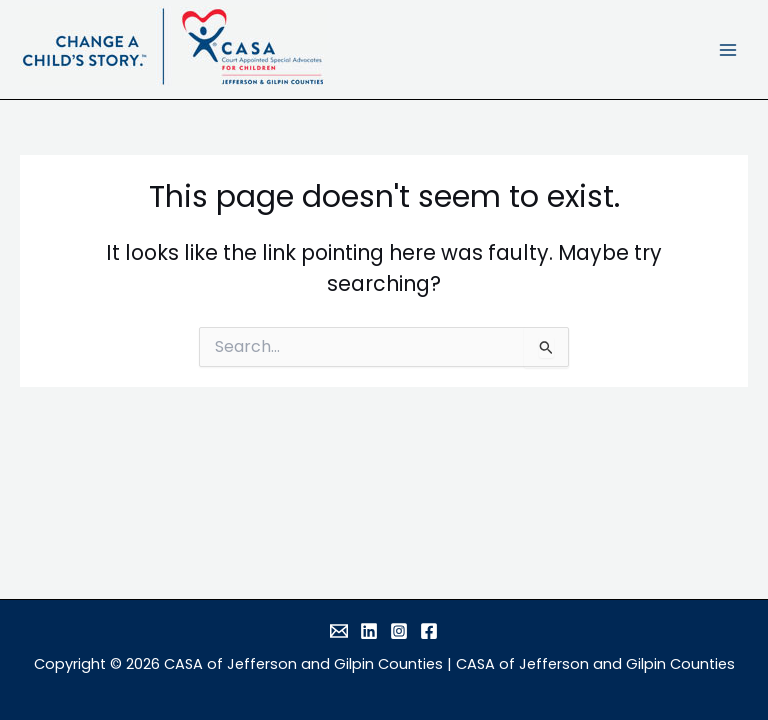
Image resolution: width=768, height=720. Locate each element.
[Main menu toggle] (728, 49)
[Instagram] (399, 631)
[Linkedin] (369, 631)
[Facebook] (429, 631)
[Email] (339, 631)
